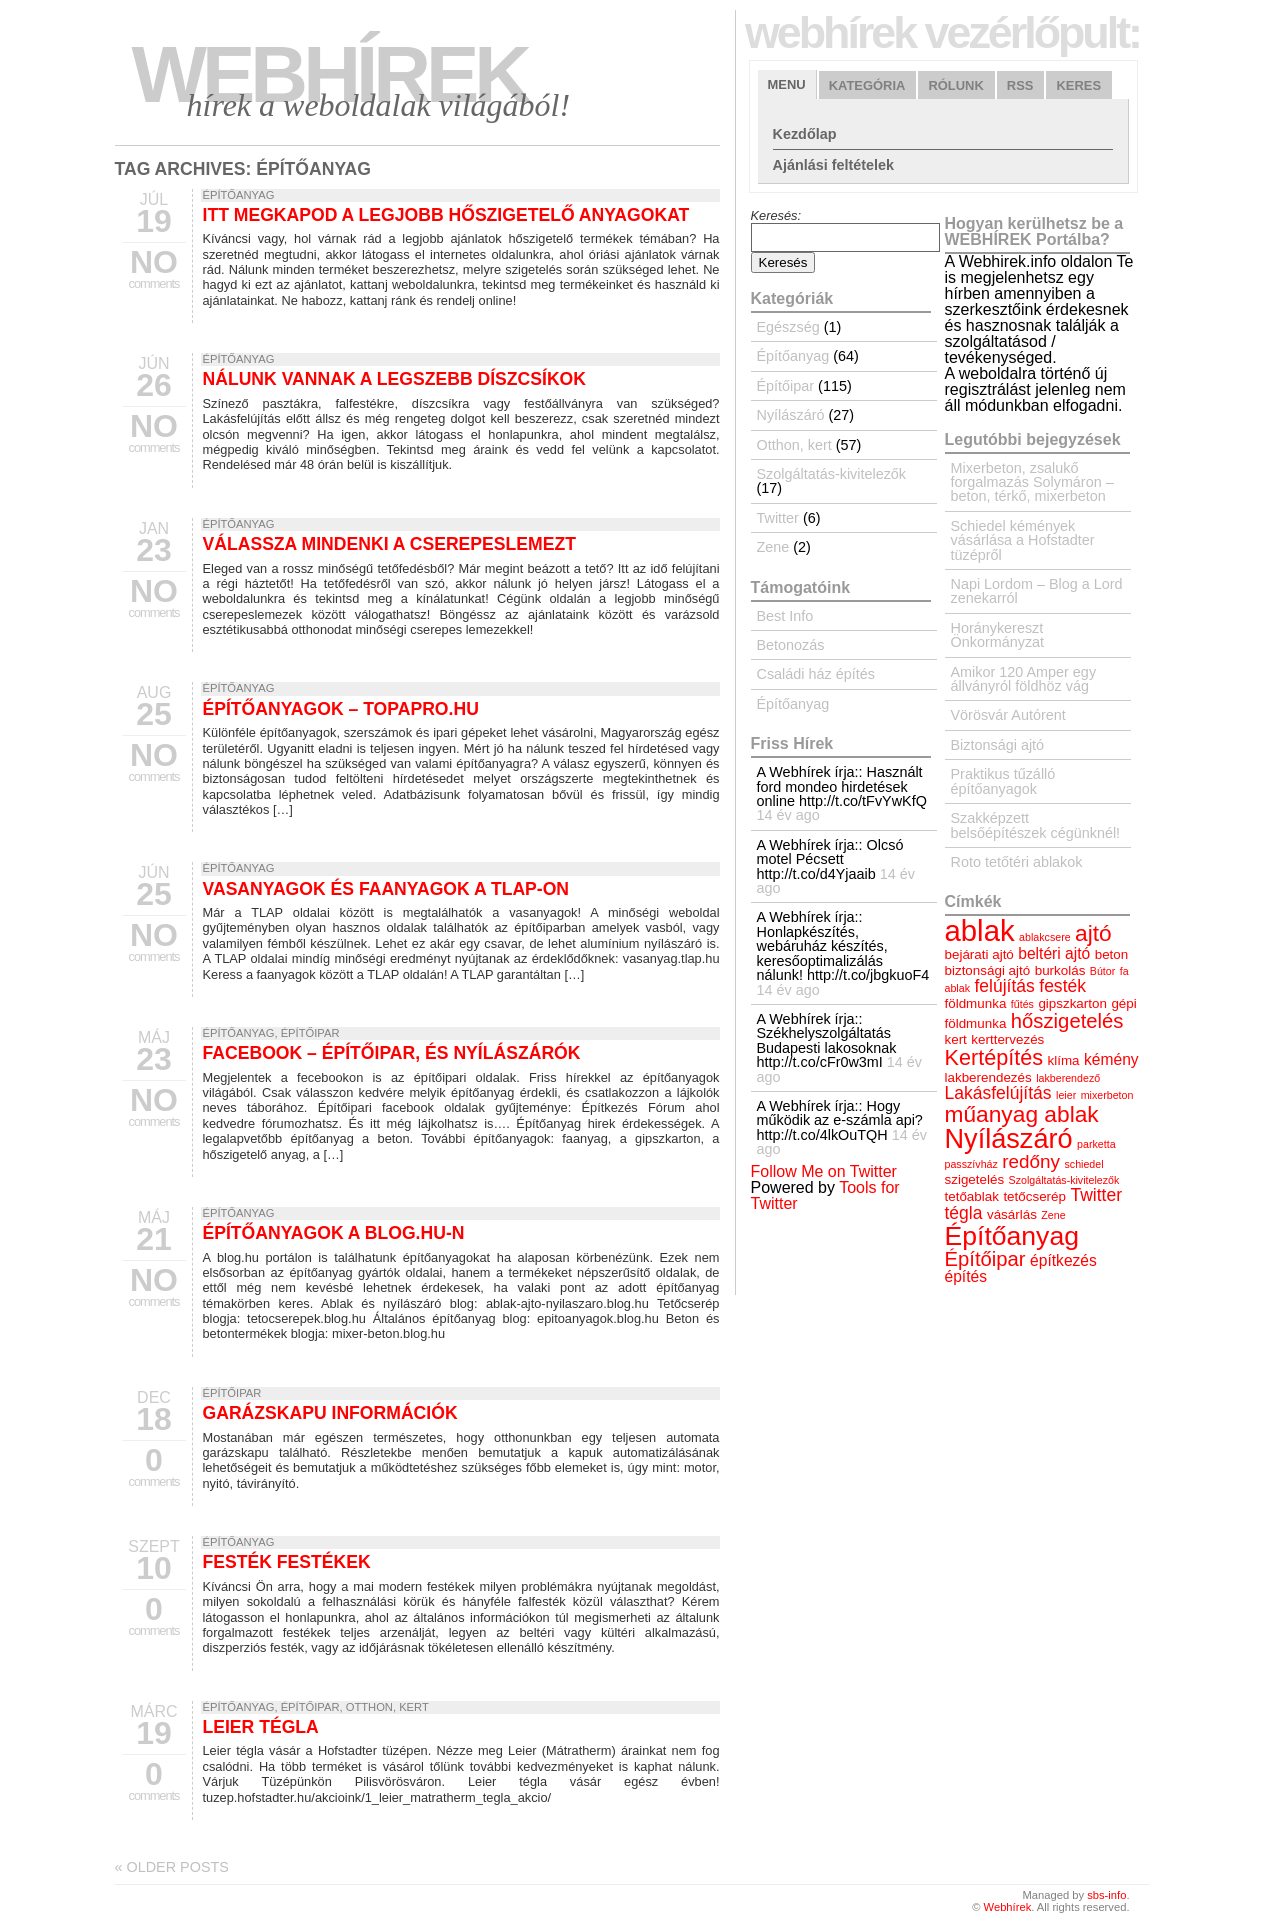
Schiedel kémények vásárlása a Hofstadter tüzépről (1023, 540)
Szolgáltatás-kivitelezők (832, 474)
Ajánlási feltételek (834, 165)
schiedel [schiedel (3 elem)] (1083, 1164)
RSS (1020, 85)
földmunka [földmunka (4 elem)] (976, 1003)
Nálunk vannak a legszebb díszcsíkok (394, 379)
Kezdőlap (805, 134)
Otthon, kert (387, 1707)
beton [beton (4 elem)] (1112, 954)
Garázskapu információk (330, 1413)
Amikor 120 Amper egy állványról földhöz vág (1024, 679)
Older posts (172, 1867)
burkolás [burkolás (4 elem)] (1060, 970)
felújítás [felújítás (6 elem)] (1004, 986)
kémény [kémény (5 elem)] (1111, 1059)
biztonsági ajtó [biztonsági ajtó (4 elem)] (988, 970)
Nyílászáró (791, 415)
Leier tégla (261, 1727)
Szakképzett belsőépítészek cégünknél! (1036, 825)
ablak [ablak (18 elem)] (980, 930)
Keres (1078, 85)
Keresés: (776, 215)
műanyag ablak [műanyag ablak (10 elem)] (1022, 1114)
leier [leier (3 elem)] (1066, 1095)
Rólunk (955, 85)
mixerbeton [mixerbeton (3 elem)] (1107, 1095)
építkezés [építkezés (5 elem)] (1063, 1260)
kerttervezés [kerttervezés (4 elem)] (1007, 1039)
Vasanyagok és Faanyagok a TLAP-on (386, 889)
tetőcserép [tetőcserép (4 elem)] (1034, 1196)
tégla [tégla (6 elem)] (964, 1213)
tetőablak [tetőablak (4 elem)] (972, 1196)
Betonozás (791, 645)
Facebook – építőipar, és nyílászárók (392, 1053)
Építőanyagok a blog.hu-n (334, 1233)
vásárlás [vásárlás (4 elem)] (1012, 1214)
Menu (787, 84)
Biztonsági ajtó (998, 745)
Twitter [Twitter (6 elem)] (1096, 1195)
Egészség (788, 327)
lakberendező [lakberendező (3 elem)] (1068, 1078)
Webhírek (330, 74)
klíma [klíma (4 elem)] (1064, 1060)
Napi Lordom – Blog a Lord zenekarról (1037, 591)
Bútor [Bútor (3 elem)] (1102, 971)
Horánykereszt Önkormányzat (998, 635)
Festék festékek (287, 1562)
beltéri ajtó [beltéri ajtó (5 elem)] (1054, 953)
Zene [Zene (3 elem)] (1053, 1215)
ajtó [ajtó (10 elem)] (1093, 933)
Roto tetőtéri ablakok (1017, 862)
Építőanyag (239, 195)
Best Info (785, 616)
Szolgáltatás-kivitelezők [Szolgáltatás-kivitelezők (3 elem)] (1064, 1180)
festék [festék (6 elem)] (1062, 986)
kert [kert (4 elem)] (956, 1039)
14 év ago (788, 815)
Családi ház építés (816, 674)
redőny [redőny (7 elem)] (1031, 1161)
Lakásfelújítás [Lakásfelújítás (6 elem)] (998, 1093)
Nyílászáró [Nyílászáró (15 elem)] (1009, 1138)
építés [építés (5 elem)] (966, 1276)
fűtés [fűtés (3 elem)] (1022, 1004)
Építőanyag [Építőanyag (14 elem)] (1012, 1236)
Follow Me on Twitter (824, 1171)
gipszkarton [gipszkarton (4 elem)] (1072, 1003)
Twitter (778, 518)
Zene (773, 547)
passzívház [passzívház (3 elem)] (971, 1164)
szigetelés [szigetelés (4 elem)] (975, 1179)
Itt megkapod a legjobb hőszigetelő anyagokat (446, 215)
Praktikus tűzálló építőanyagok (1003, 781)
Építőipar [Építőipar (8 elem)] (985, 1259)
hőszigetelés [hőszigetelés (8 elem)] (1067, 1021)
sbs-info (1106, 1895)
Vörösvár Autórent (1008, 715)
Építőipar (310, 1033)
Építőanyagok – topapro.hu (341, 709)
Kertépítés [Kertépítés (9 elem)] (994, 1057)
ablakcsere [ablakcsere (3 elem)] (1045, 937)
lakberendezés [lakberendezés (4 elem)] (988, 1077)
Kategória (867, 85)
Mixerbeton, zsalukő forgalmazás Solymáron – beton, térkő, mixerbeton (1032, 482)
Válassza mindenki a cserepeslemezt (389, 544)
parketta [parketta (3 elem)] (1096, 1144)
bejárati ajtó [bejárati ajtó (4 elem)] (979, 954)
